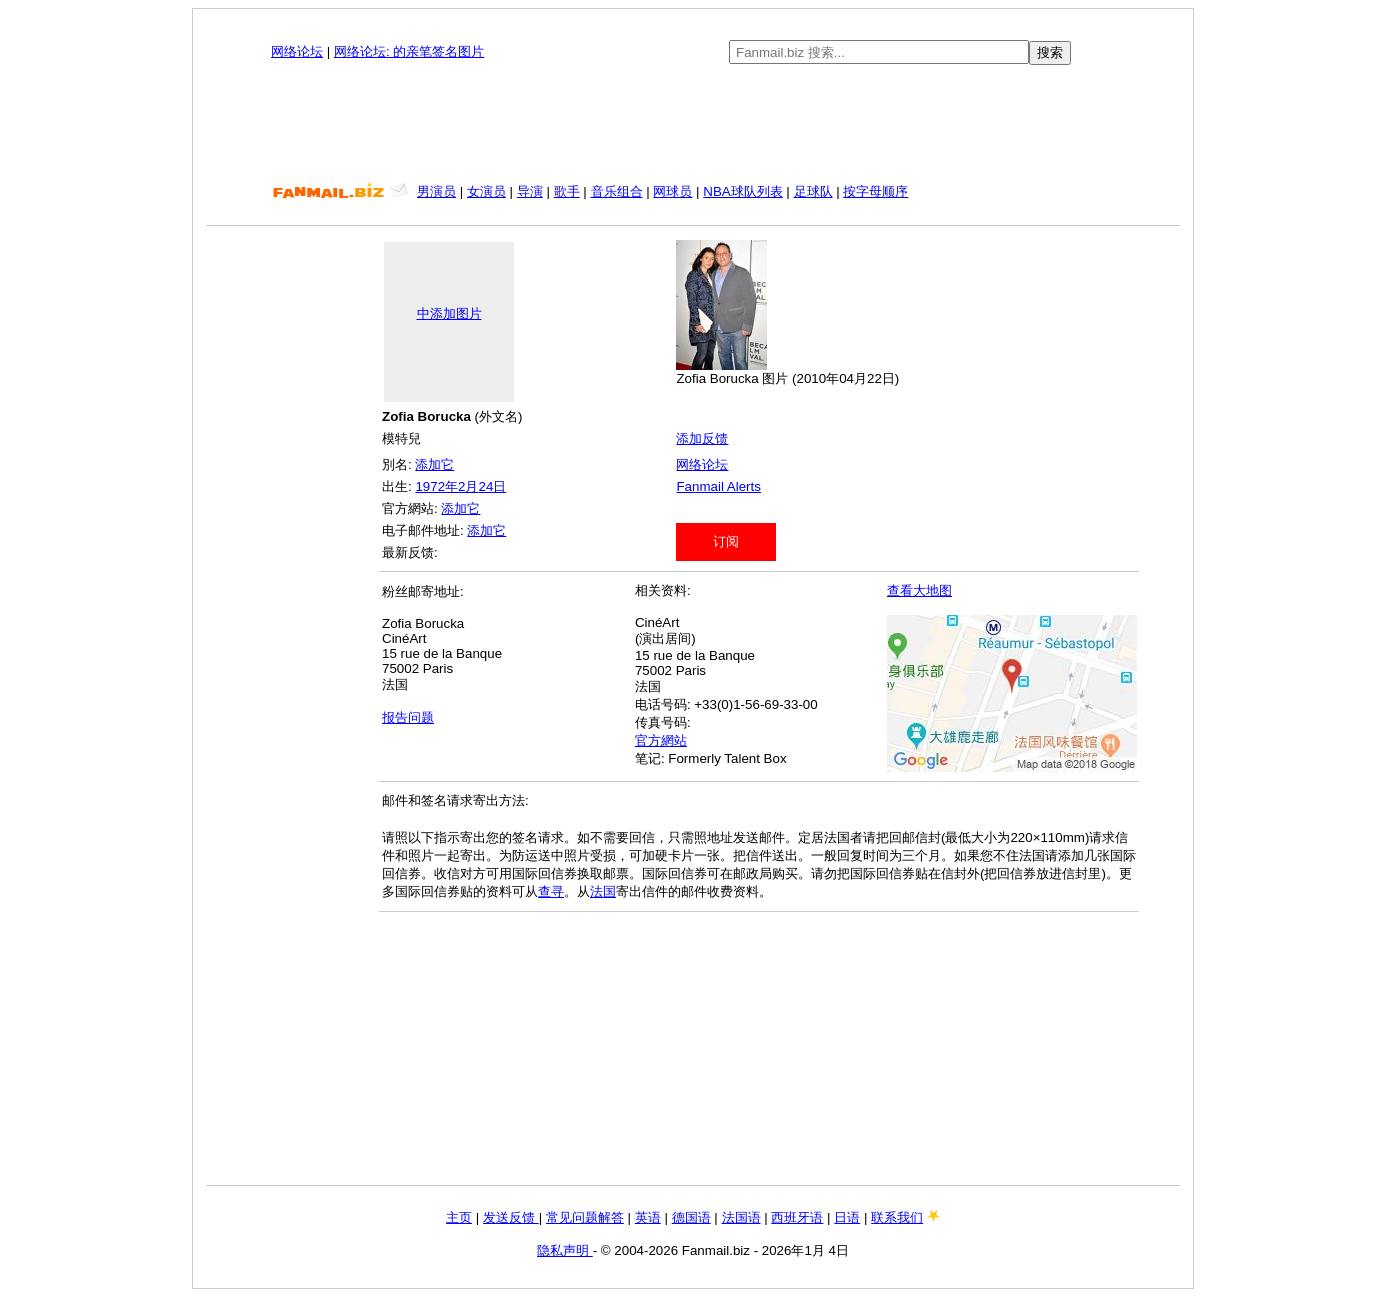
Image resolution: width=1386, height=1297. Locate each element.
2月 (468, 486)
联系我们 (897, 1217)
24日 (492, 486)
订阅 (726, 541)
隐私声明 (565, 1250)
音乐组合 (617, 191)
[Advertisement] (693, 124)
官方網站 (661, 740)
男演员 (436, 191)
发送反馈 (511, 1217)
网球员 (672, 191)
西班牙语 (797, 1217)
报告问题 (408, 717)
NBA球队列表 (742, 191)
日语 (847, 1217)
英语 (648, 1217)
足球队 (813, 191)
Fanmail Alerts (718, 486)
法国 (603, 891)
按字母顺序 (875, 191)
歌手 (567, 191)
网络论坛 (297, 51)
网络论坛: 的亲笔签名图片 (409, 51)
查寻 (551, 891)
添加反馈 (702, 438)
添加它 (434, 464)
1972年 (436, 486)
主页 (459, 1217)
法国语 (741, 1217)
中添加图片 (449, 313)
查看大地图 (919, 590)
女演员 (486, 191)
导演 (530, 191)
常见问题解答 (585, 1217)
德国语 (691, 1217)
